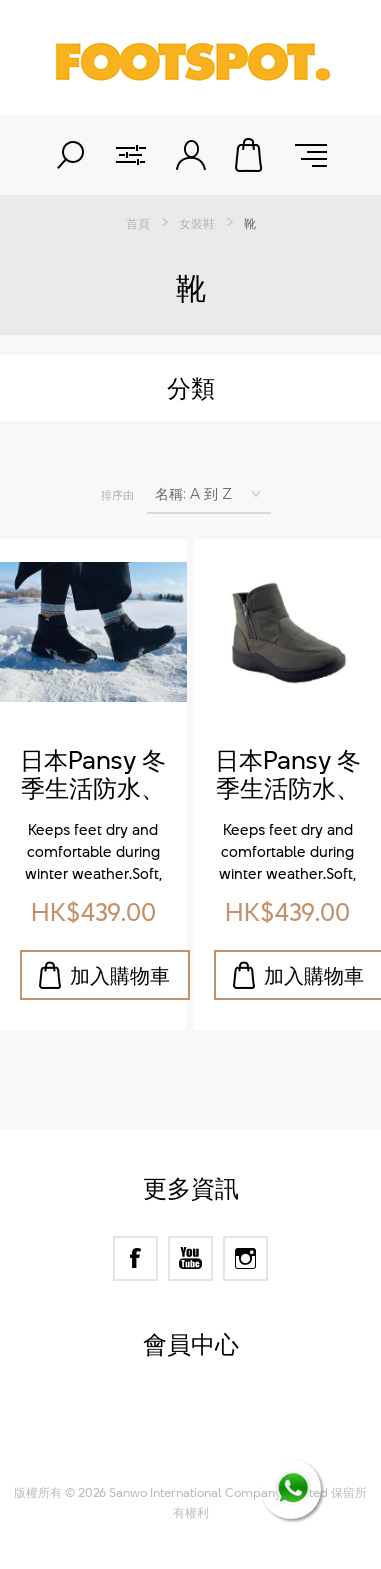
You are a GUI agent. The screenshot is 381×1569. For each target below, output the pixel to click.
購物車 (251, 155)
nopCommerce (226, 1422)
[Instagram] (245, 1258)
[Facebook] (135, 1258)
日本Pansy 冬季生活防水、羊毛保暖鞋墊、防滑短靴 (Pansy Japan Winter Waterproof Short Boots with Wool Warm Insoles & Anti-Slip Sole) (93, 775)
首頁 (138, 223)
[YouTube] (190, 1258)
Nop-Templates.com (228, 1447)
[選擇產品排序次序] (209, 494)
